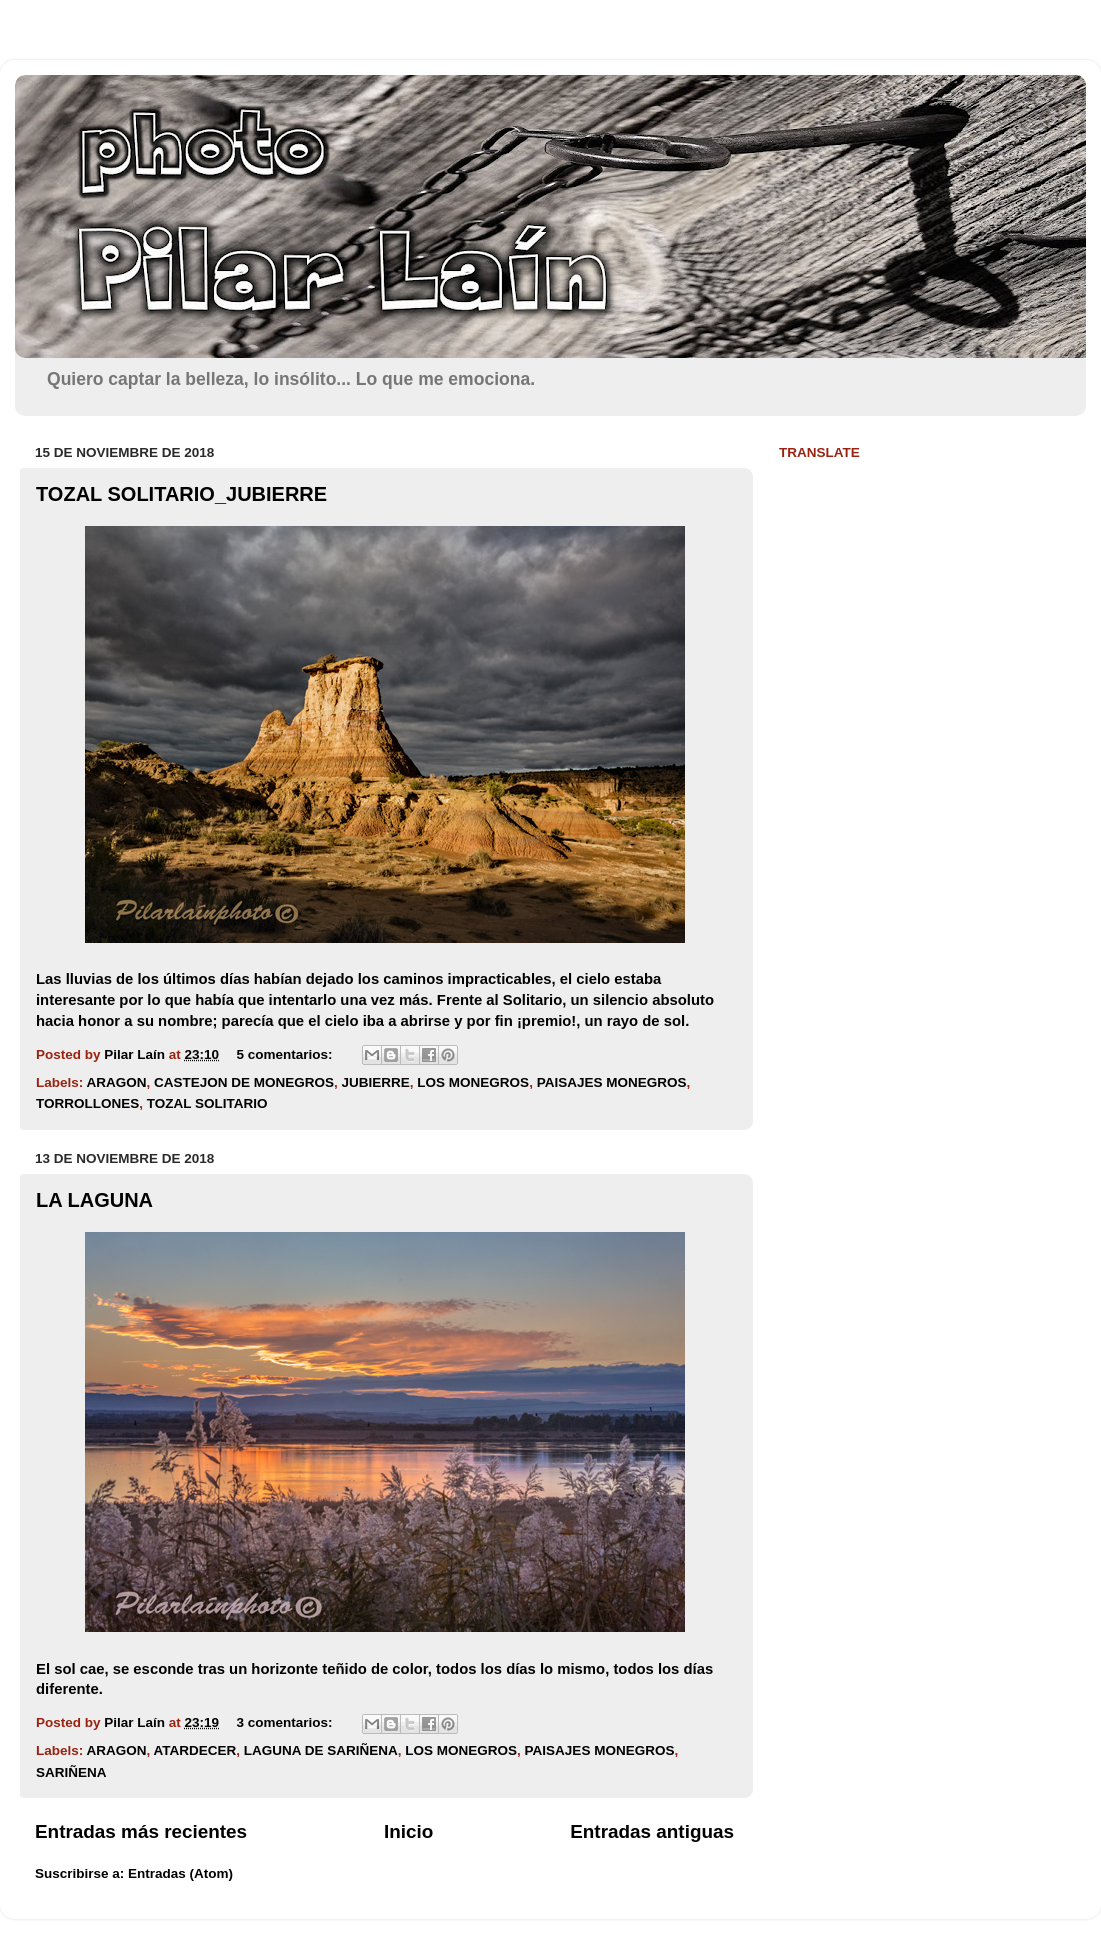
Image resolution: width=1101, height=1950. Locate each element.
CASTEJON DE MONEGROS (244, 1082)
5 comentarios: (286, 1054)
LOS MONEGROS (473, 1082)
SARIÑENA (71, 1772)
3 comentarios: (286, 1722)
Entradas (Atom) (180, 1873)
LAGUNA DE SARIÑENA (321, 1750)
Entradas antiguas (652, 1831)
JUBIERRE (376, 1082)
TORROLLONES (87, 1103)
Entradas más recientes (141, 1831)
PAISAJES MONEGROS (612, 1082)
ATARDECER (195, 1750)
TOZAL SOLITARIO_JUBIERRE (181, 494)
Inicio (408, 1831)
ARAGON (117, 1082)
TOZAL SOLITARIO (207, 1103)
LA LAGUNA (94, 1200)
